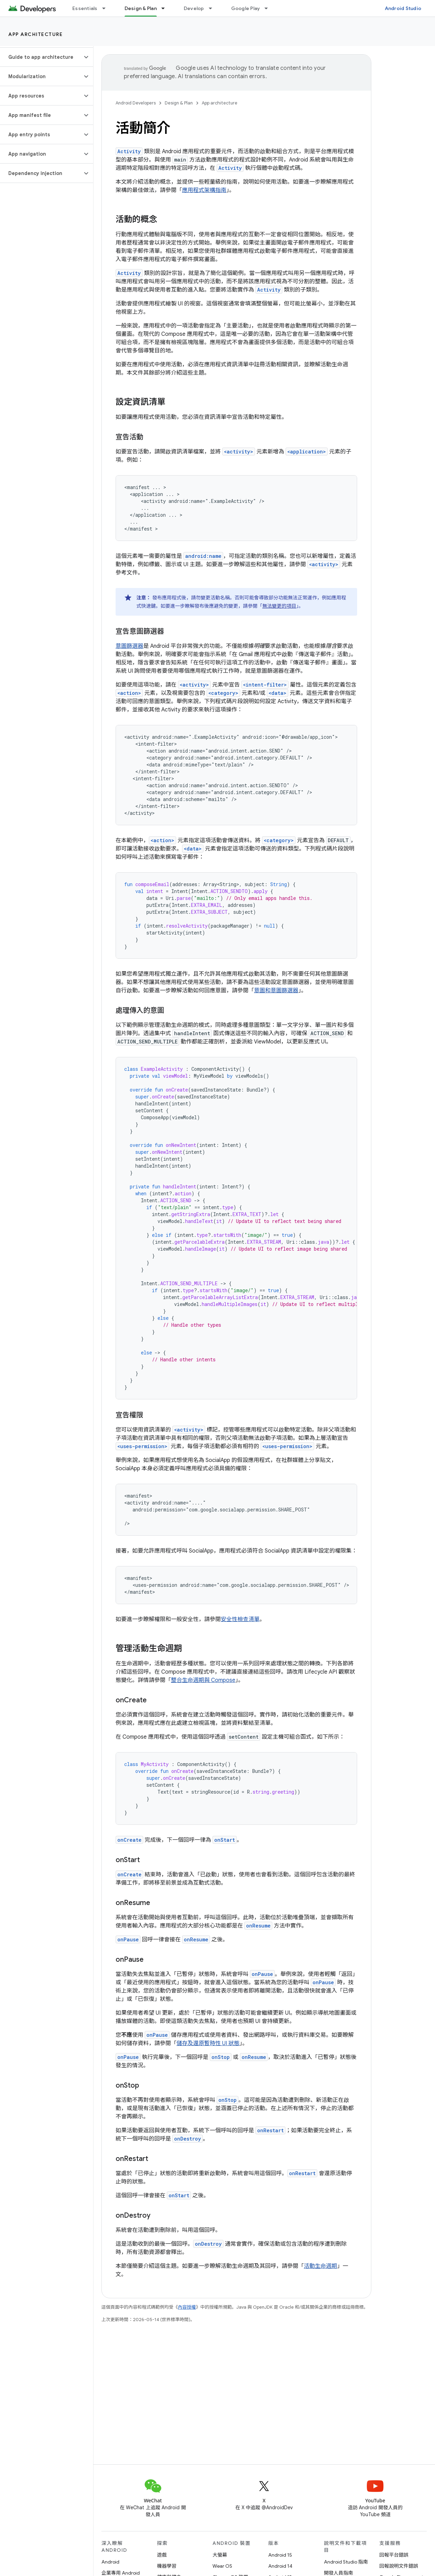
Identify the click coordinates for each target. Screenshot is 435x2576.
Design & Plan (179, 103)
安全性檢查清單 (240, 1619)
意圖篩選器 (129, 646)
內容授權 (187, 2307)
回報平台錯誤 (393, 2555)
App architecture (35, 34)
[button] (41, 57)
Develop (194, 8)
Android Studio (403, 8)
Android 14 (280, 2566)
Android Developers (136, 103)
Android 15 (280, 2555)
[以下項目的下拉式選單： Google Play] (269, 8)
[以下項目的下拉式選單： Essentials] (107, 8)
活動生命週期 (320, 2266)
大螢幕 (219, 2555)
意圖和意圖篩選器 (276, 990)
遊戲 (162, 2555)
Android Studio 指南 (346, 2562)
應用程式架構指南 (204, 190)
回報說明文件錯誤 (398, 2566)
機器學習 (166, 2566)
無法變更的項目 (279, 606)
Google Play (245, 8)
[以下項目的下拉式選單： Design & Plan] (166, 8)
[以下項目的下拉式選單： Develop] (213, 8)
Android (110, 2562)
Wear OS (222, 2566)
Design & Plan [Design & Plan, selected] (141, 8)
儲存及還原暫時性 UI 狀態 (207, 2043)
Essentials (85, 8)
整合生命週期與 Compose (203, 1680)
